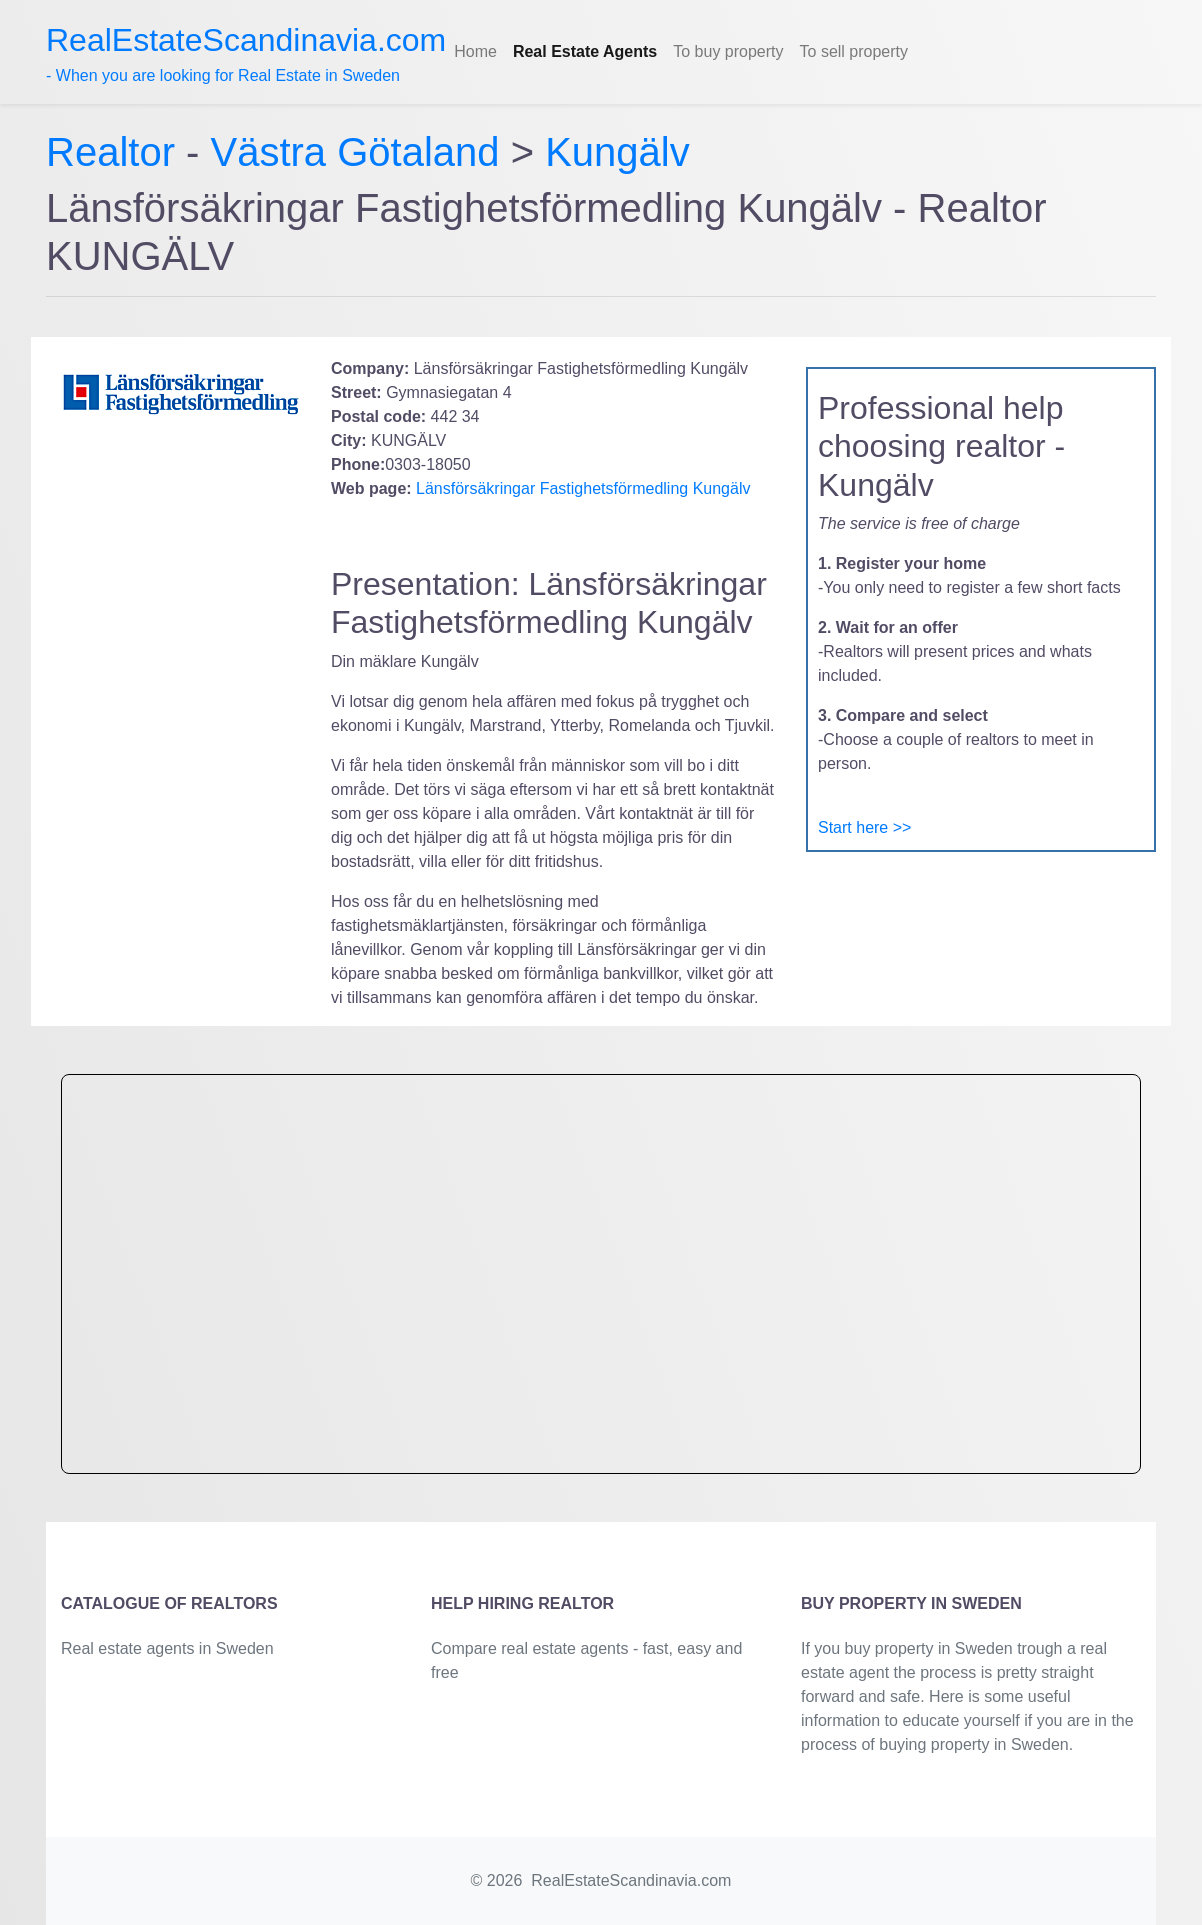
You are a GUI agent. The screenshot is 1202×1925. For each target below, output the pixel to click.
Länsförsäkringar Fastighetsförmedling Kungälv (581, 488)
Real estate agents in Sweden (167, 1648)
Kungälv (617, 152)
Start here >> (864, 827)
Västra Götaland (355, 152)
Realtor (116, 152)
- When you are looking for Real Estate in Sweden (246, 53)
